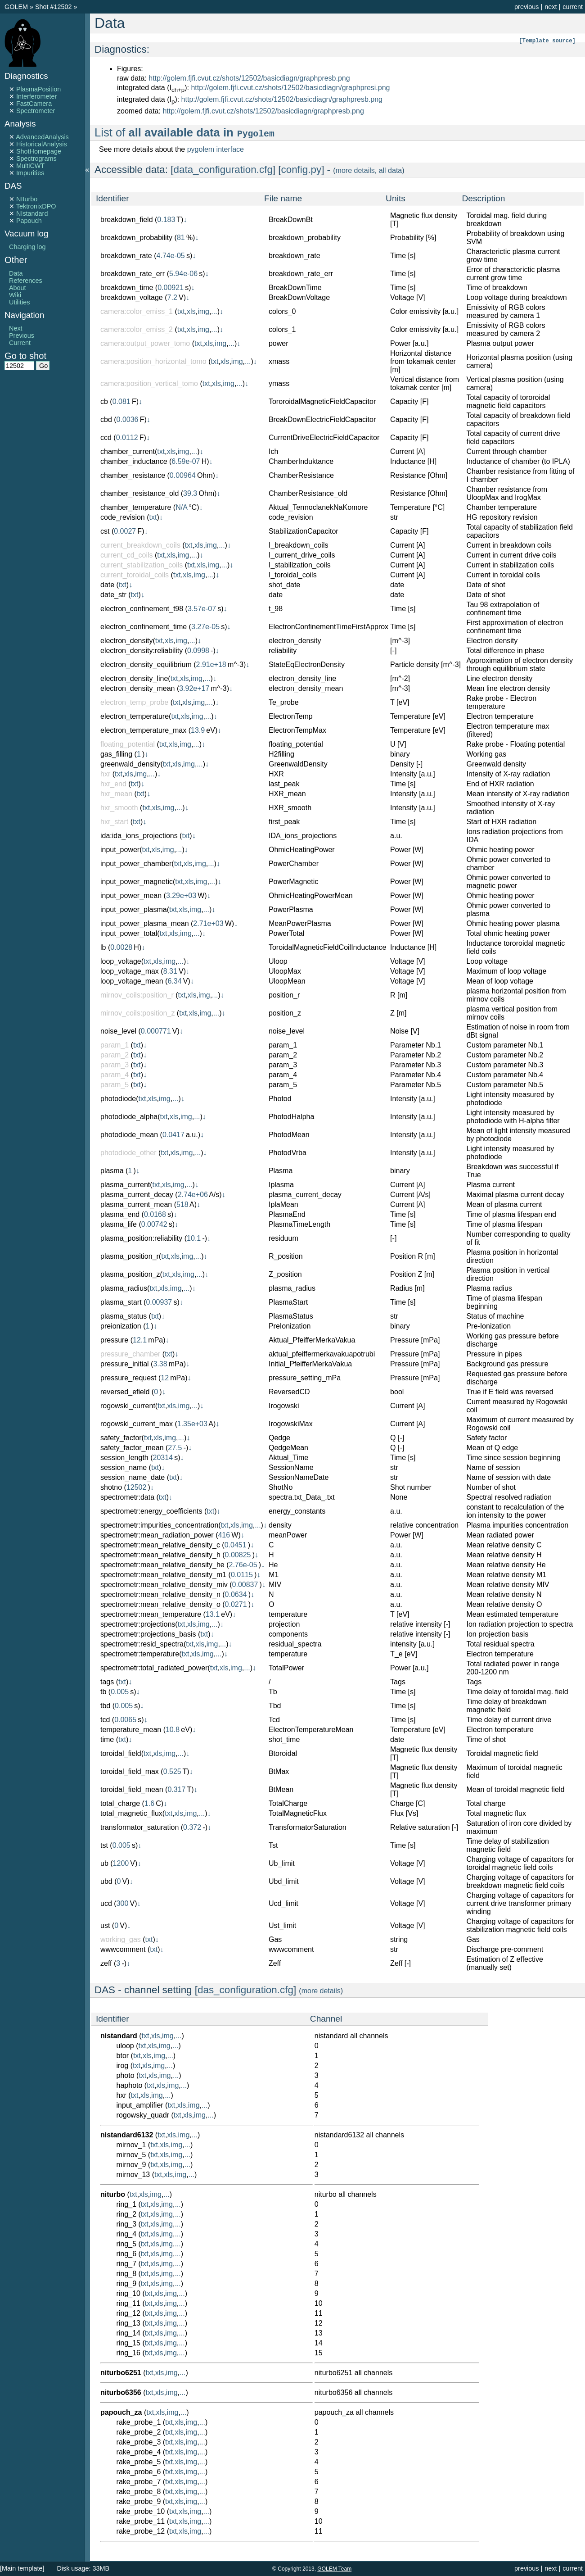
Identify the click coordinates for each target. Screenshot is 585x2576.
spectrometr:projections (137, 1624)
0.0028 (121, 947)
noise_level (118, 1031)
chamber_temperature (135, 507)
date (107, 585)
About (17, 287)
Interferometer (36, 96)
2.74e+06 (193, 1194)
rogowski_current (127, 1406)
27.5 (175, 1447)
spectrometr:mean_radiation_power (157, 1535)
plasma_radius (123, 1288)
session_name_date (132, 1477)
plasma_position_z (130, 1274)
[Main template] (22, 2568)
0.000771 (156, 1031)
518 (182, 1204)
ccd (106, 437)
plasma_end (120, 1214)
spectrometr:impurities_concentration (159, 1525)
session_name (123, 1467)
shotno (111, 1487)
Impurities (30, 173)
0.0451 (236, 1545)
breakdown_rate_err (132, 273)
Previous (21, 335)
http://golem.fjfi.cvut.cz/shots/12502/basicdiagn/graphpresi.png (290, 87)
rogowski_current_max (136, 1424)
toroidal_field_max (129, 1771)
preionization (120, 1326)
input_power (120, 849)
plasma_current (125, 1184)
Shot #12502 (53, 6)
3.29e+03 (181, 895)
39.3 (190, 493)
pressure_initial (124, 1364)
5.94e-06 (183, 273)
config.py (301, 169)
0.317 (176, 1789)
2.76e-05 (243, 1565)
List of (184, 132)
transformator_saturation (139, 1827)
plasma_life (118, 1224)
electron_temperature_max (143, 730)
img (203, 311)
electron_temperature (134, 716)
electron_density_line (134, 678)
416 (224, 1535)
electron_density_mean (137, 688)
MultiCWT (30, 165)
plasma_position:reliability (141, 1238)
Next (15, 328)
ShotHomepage (38, 151)
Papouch (29, 220)
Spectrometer (35, 110)
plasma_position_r (129, 1256)
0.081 (121, 401)
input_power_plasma (133, 909)
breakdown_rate (126, 255)
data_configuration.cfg (223, 169)
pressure (114, 1340)
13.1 (213, 1614)
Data (15, 273)
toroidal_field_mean (131, 1789)
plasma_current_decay (136, 1194)
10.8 (173, 1729)
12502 (136, 1487)
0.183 (166, 219)
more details (355, 170)
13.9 (198, 730)
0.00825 (238, 1555)
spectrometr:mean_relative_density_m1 (163, 1574)
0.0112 (127, 437)
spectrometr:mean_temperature (150, 1614)
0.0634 (236, 1594)
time (107, 1739)
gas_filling (116, 754)
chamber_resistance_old (139, 493)
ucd (106, 1903)
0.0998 (198, 650)
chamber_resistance (132, 475)
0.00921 (171, 287)
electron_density (126, 640)
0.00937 (159, 1302)
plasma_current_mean (136, 1204)
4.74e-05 (171, 255)
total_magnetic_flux (131, 1813)
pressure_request (128, 1378)
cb (104, 401)
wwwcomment (122, 1949)
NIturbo (26, 199)
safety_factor (121, 1438)
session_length (124, 1457)
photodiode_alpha (129, 1116)
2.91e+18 (211, 664)
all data (390, 170)
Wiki (15, 295)
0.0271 (236, 1604)
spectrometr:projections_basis (148, 1634)
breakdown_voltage (131, 297)
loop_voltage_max (129, 971)
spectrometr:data (127, 1497)
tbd (105, 1706)
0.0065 (125, 1719)
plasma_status (123, 1316)
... (214, 311)
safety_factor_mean (132, 1447)
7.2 (172, 297)
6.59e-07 (185, 461)
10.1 (194, 1238)
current (572, 6)
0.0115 (242, 1574)
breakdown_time (126, 287)
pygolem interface (215, 149)
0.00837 (245, 1584)
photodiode (118, 1098)
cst (104, 531)
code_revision (122, 517)
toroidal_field (120, 1753)
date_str (113, 595)
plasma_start (121, 1302)
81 (181, 237)
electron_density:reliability (141, 650)
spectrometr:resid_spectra (142, 1644)
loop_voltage (120, 961)
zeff (106, 1963)
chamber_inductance (133, 461)
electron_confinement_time (143, 626)
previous (526, 6)
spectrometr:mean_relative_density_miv (164, 1584)
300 (123, 1903)
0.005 (120, 1692)
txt (181, 311)
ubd (106, 1881)
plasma (112, 1171)
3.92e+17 (194, 688)
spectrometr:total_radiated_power (153, 1668)
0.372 (192, 1827)
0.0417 (173, 1134)
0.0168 (155, 1214)
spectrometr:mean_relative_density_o (160, 1604)
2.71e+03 (208, 923)
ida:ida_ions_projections (139, 835)
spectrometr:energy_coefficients (151, 1511)
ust (105, 1925)
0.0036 (128, 419)
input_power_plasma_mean (144, 923)
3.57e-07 (202, 608)
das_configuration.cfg (245, 1989)
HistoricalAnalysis (41, 144)
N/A (181, 507)
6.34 (174, 981)
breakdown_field (126, 219)
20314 (163, 1457)
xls (191, 311)
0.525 (172, 1771)
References (25, 280)
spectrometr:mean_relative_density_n (160, 1594)
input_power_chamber (135, 863)
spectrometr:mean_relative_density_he (162, 1565)
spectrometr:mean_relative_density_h (160, 1555)
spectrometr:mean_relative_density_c (160, 1545)
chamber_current (127, 451)
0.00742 (154, 1224)
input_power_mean (131, 895)
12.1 (140, 1340)
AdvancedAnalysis (42, 137)
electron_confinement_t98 (141, 608)
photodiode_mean (129, 1134)
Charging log (27, 246)
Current (20, 342)
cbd (106, 419)
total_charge (120, 1803)
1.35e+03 (192, 1424)
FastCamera (34, 103)
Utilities (19, 302)
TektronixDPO (36, 206)
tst (104, 1845)
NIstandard (32, 213)
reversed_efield (124, 1392)
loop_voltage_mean (131, 981)
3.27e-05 (205, 626)
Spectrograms (36, 158)
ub (104, 1863)
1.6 (149, 1803)
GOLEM (17, 6)
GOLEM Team (334, 2569)
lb (103, 947)
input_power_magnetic (136, 881)
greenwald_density (130, 764)
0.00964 (183, 475)
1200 (121, 1863)
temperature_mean (130, 1729)
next (550, 6)
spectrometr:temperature (139, 1654)
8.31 (170, 971)
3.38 (160, 1364)
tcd (105, 1719)
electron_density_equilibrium (146, 664)
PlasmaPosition (38, 89)
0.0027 (125, 531)
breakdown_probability (136, 237)
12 (165, 1378)
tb (103, 1692)
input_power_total (128, 933)
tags (107, 1682)
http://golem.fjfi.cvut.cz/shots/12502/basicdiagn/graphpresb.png (249, 78)
